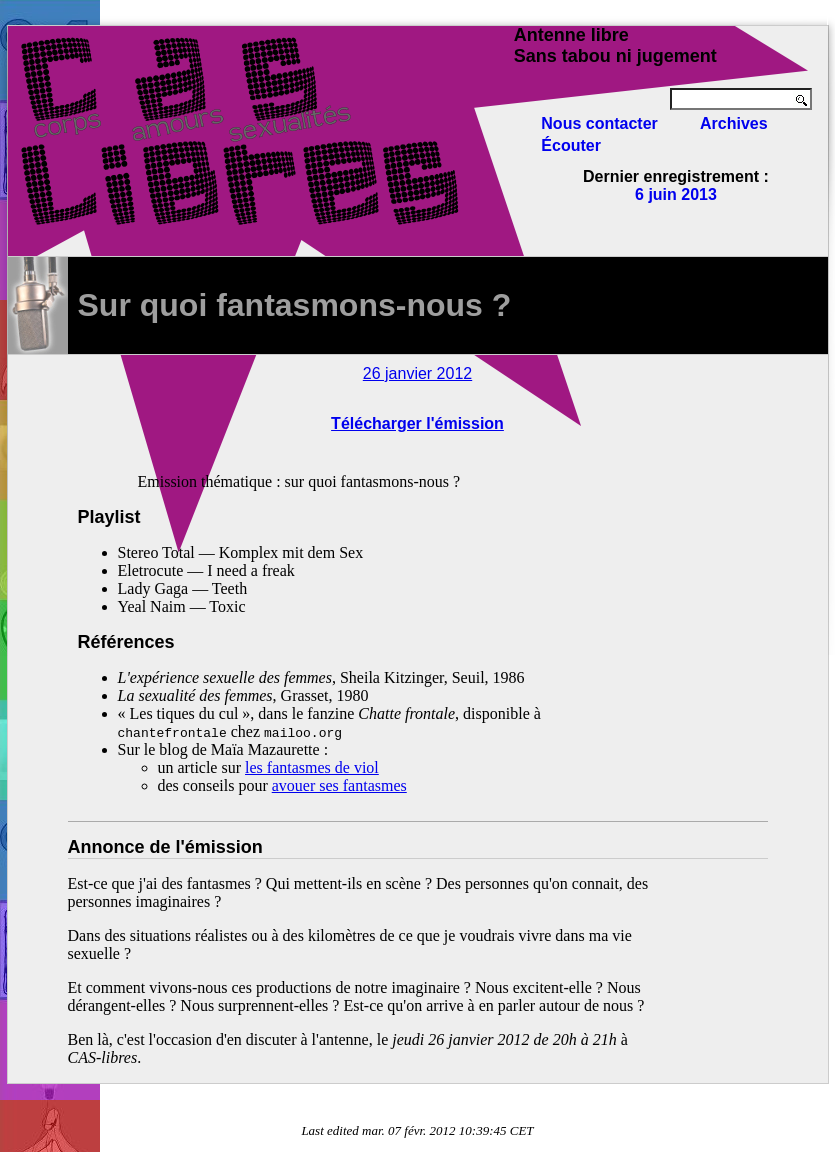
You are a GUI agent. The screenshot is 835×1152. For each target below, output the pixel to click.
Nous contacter (599, 123)
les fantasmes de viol (312, 767)
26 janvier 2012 (417, 373)
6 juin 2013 (676, 194)
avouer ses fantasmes (339, 785)
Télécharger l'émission (417, 423)
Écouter (571, 145)
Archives (734, 123)
